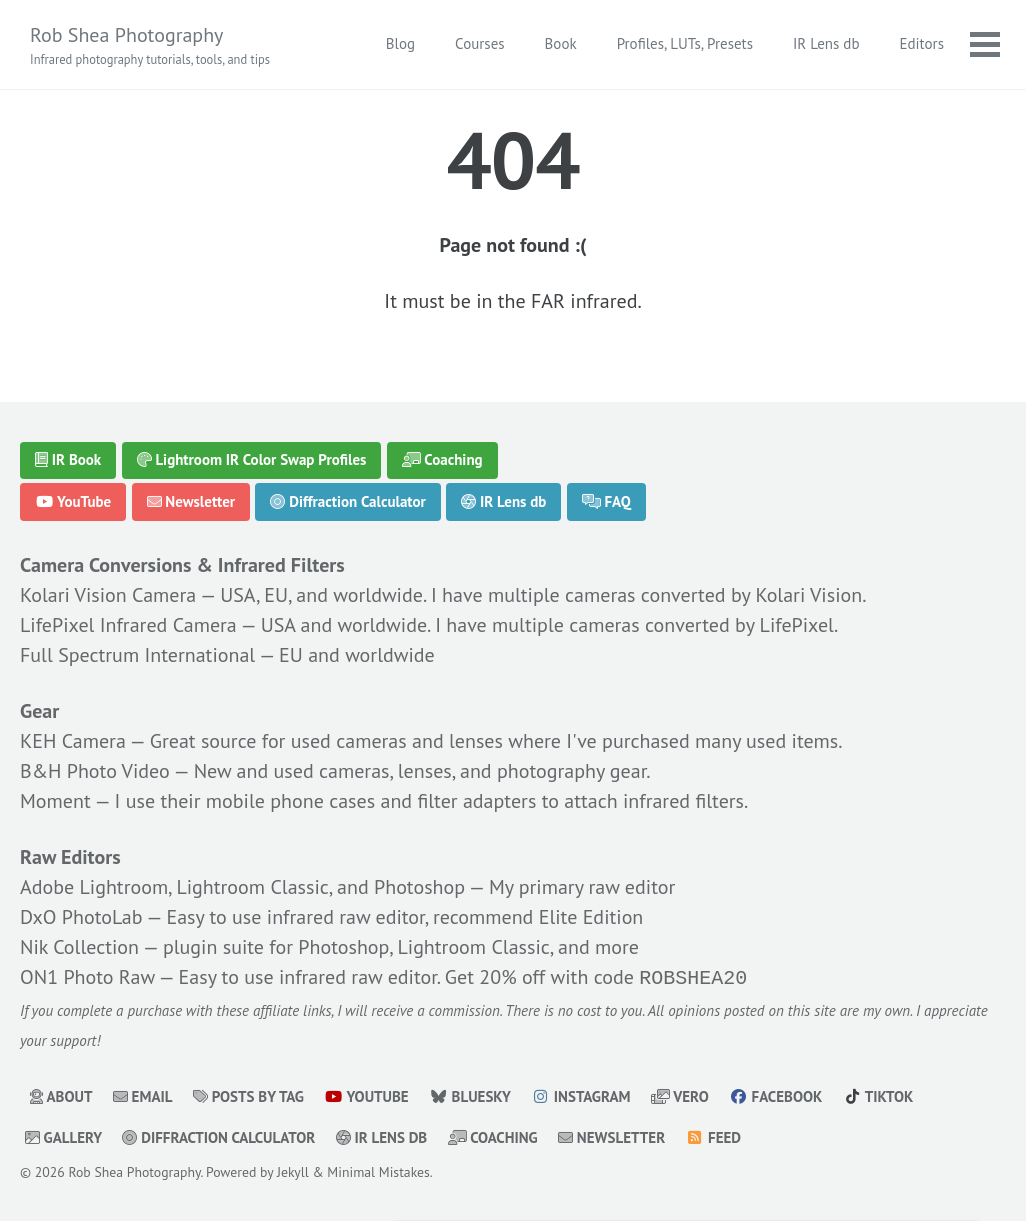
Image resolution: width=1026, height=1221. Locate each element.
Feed (714, 1135)
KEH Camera (73, 741)
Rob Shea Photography (150, 45)
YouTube (73, 501)
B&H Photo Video (95, 771)
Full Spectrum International (137, 655)
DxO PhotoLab (81, 917)
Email (143, 1094)
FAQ (606, 501)
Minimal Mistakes (378, 1170)
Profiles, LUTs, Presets (685, 43)
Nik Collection (79, 947)
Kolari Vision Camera (108, 595)
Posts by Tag (248, 1094)
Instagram (580, 1094)
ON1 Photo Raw (87, 977)
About (61, 1094)
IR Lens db (826, 43)
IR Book (68, 459)
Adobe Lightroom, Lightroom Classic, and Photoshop (242, 887)
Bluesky (470, 1094)
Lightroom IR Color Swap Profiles (252, 459)
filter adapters (476, 801)
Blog (400, 43)
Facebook (775, 1094)
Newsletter (191, 501)
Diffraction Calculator (347, 501)
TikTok (878, 1094)
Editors (921, 43)
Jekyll (293, 1170)
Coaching (442, 459)
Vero (680, 1094)
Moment (55, 801)
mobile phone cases (290, 801)
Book (561, 43)
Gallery (63, 1135)
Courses (480, 43)
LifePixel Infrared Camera (128, 625)
